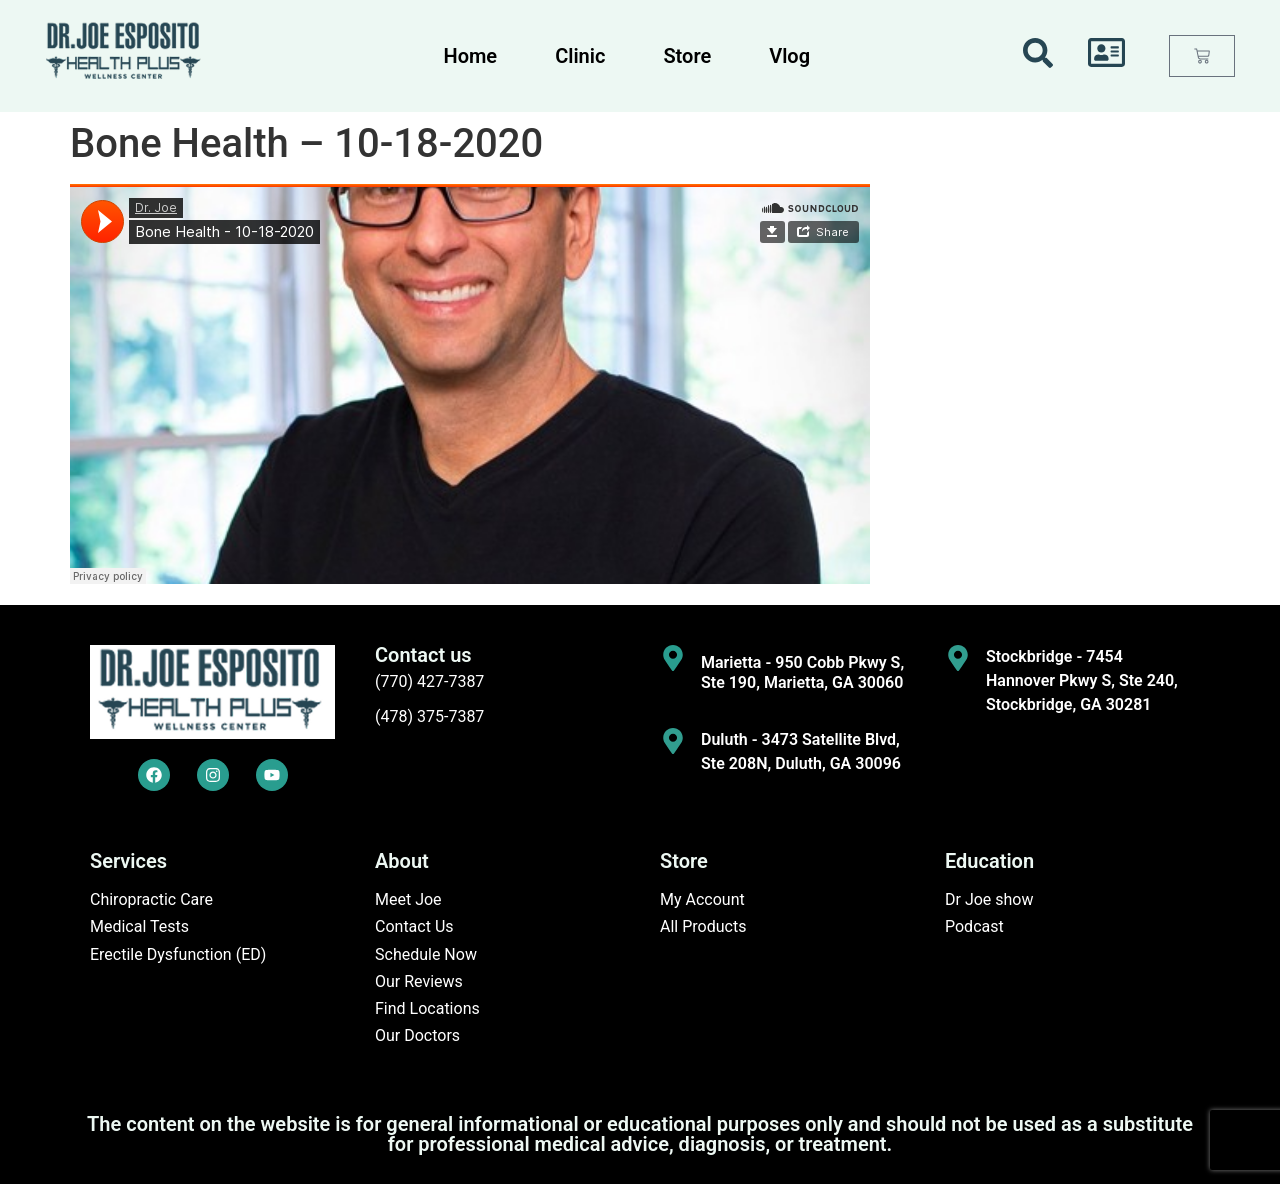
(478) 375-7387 (429, 716)
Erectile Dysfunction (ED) (178, 954)
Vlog (789, 56)
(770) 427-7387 (429, 681)
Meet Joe (408, 899)
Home (471, 56)
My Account (702, 899)
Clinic (580, 56)
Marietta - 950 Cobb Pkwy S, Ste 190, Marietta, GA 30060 (802, 672)
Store (687, 56)
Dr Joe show (989, 899)
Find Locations (427, 1008)
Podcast (974, 926)
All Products (703, 926)
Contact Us (414, 926)
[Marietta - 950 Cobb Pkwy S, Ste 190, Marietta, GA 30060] (673, 658)
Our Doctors (417, 1035)
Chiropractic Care (151, 899)
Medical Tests (139, 926)
